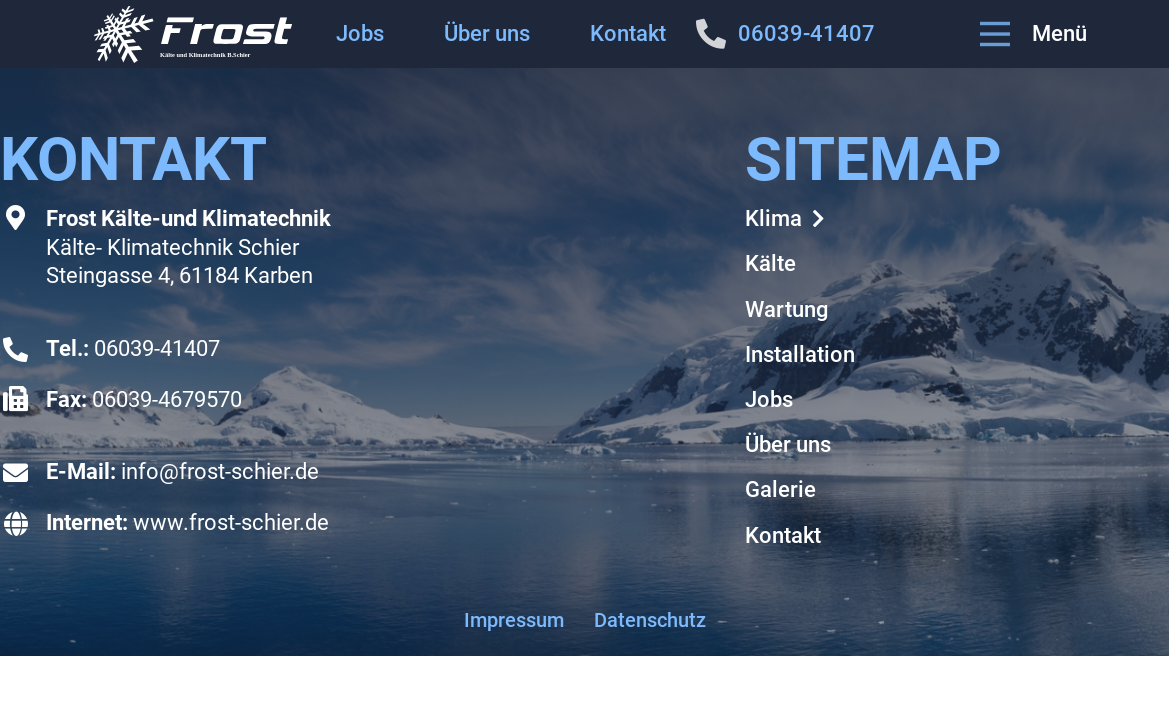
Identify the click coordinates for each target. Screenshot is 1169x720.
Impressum (514, 620)
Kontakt (628, 33)
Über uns (487, 33)
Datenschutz (650, 620)
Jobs (360, 33)
